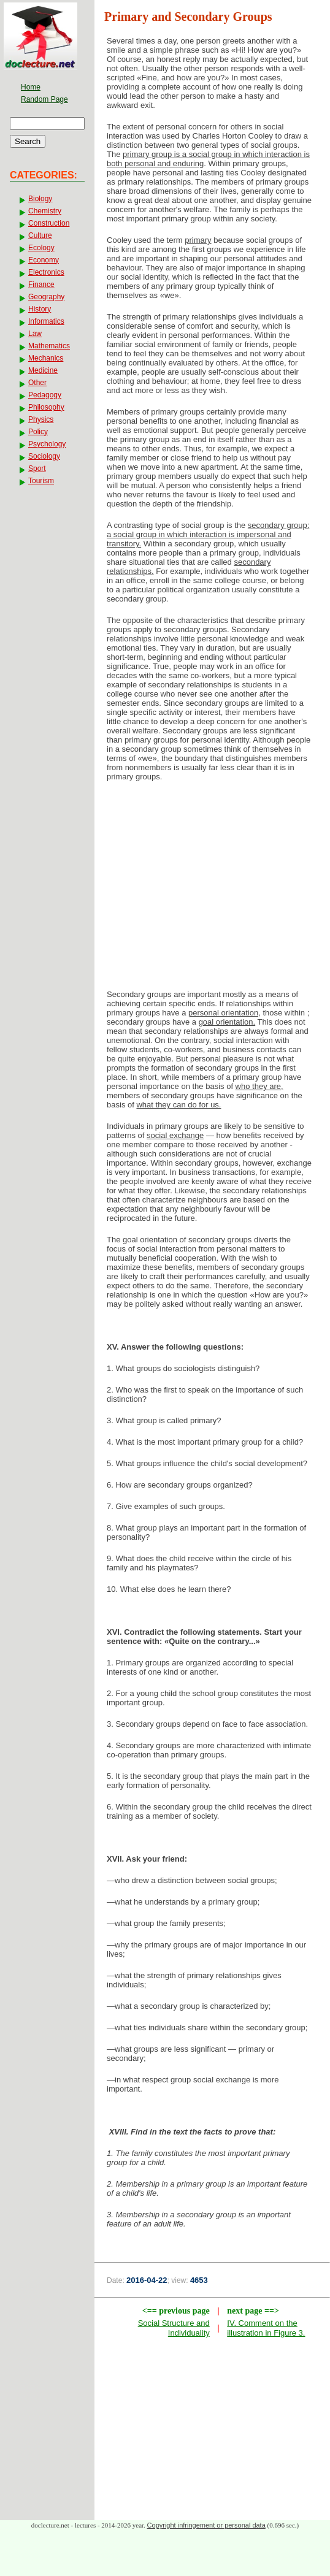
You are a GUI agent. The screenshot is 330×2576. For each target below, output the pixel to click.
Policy (38, 431)
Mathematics (49, 346)
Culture (40, 235)
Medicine (43, 370)
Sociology (44, 456)
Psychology (47, 444)
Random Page (44, 99)
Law (35, 333)
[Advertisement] (212, 889)
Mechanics (45, 358)
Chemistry (44, 211)
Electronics (46, 272)
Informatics (46, 321)
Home (30, 87)
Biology (40, 198)
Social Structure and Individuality (174, 2327)
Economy (43, 260)
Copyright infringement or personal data (206, 2525)
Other (37, 382)
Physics (40, 419)
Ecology (41, 247)
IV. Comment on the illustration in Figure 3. (266, 2327)
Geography (46, 296)
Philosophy (46, 407)
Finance (41, 284)
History (39, 309)
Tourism (41, 480)
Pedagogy (44, 395)
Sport (37, 468)
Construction (48, 223)
